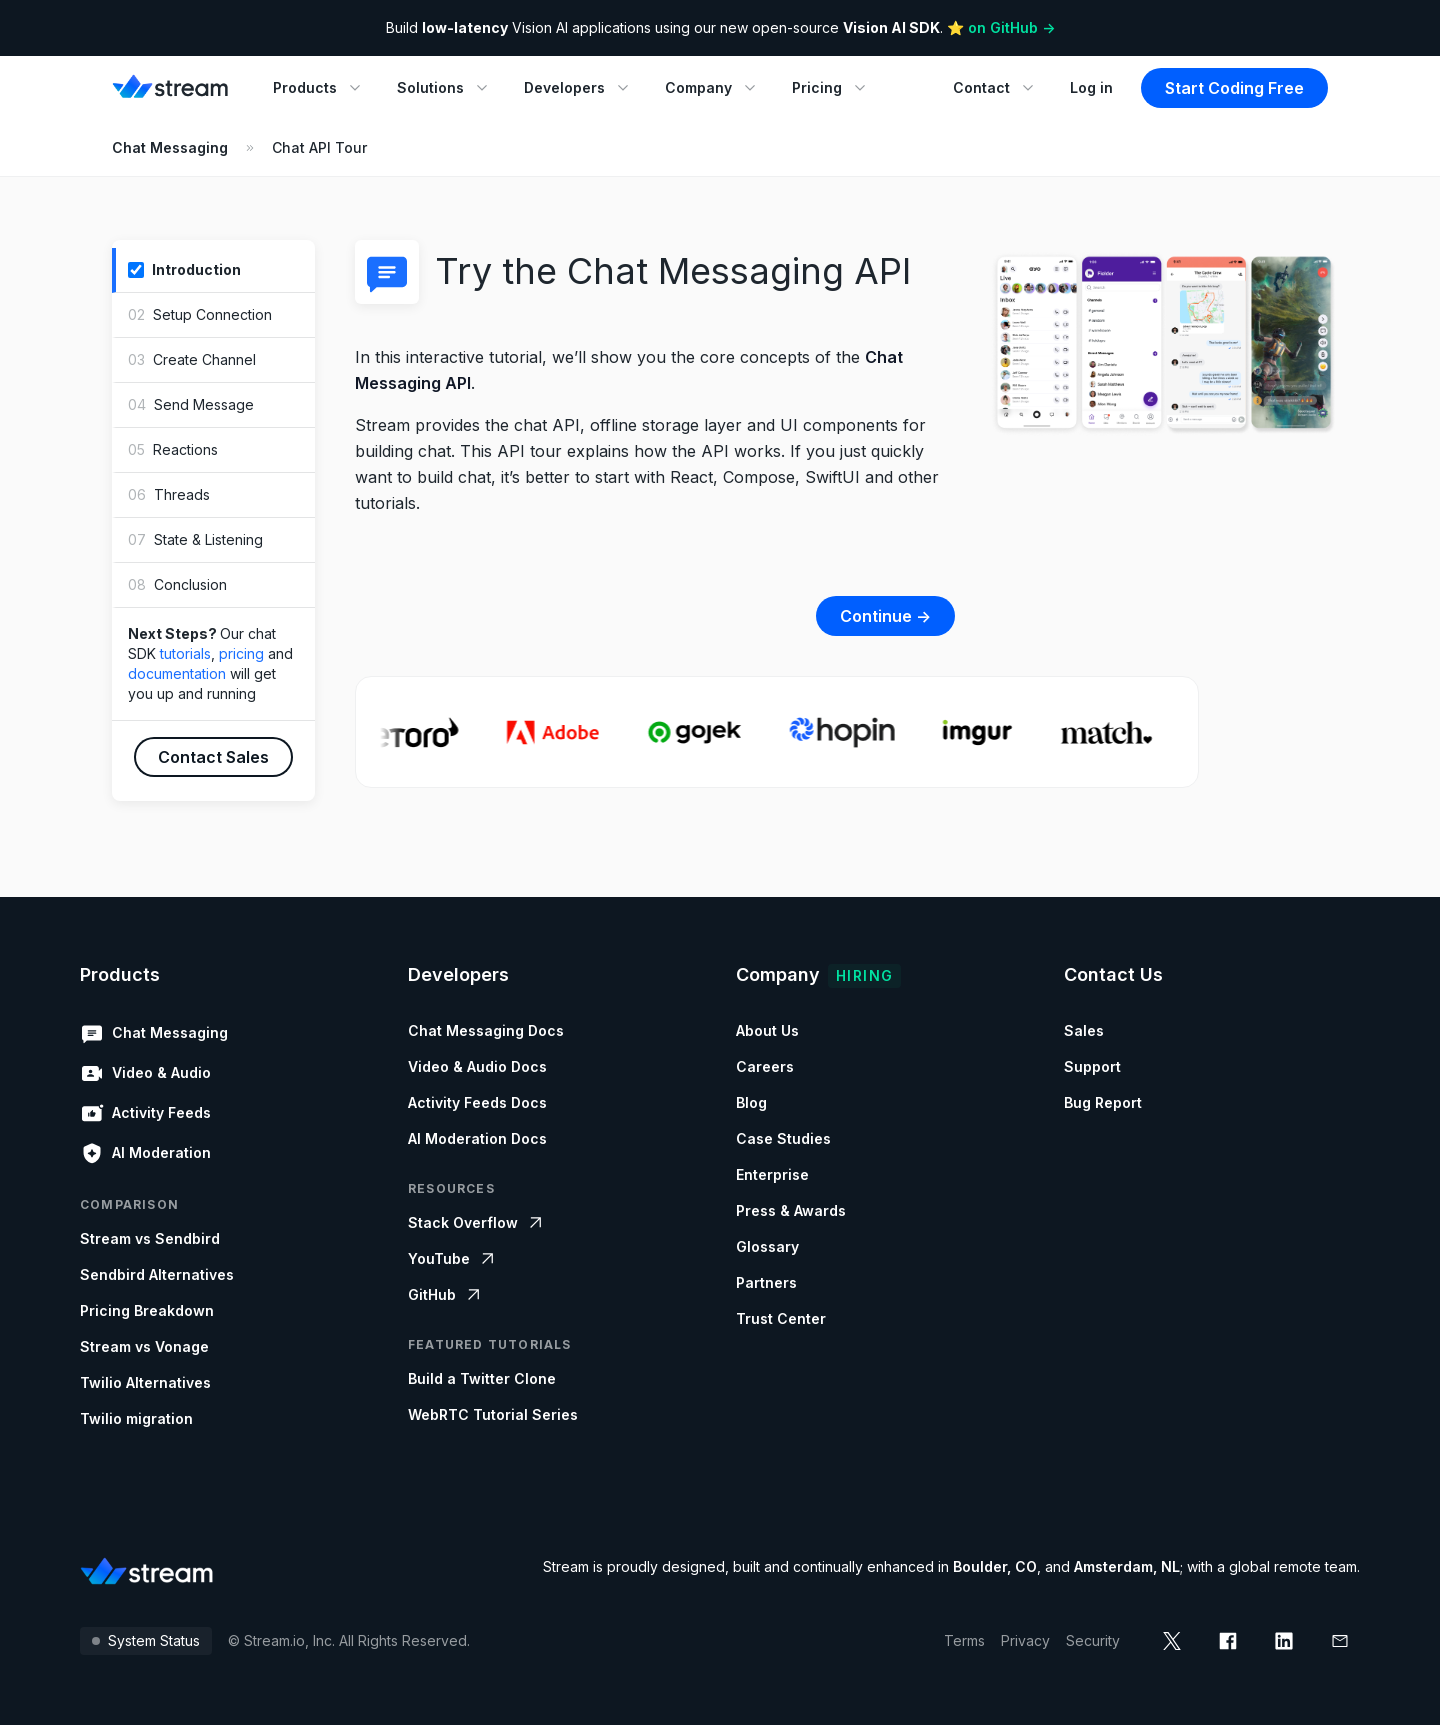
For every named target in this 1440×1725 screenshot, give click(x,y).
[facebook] (1228, 1641)
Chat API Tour (319, 147)
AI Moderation (145, 1153)
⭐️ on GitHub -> (1001, 27)
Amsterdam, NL (1127, 1566)
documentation (177, 673)
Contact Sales (213, 757)
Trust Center (781, 1318)
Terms (964, 1640)
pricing (241, 653)
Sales (1084, 1030)
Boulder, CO (995, 1566)
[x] (1172, 1641)
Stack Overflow (477, 1223)
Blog (751, 1102)
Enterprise (772, 1174)
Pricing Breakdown (147, 1310)
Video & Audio (145, 1073)
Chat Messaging (170, 147)
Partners (766, 1282)
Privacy (1025, 1640)
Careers (765, 1066)
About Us (767, 1030)
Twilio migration (136, 1418)
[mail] (1340, 1641)
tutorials (185, 653)
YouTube (453, 1259)
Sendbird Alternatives (157, 1274)
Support (1092, 1066)
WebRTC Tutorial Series (493, 1414)
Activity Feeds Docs (477, 1102)
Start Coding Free (1234, 88)
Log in (1091, 87)
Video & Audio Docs (477, 1066)
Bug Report (1103, 1102)
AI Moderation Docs (477, 1138)
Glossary (767, 1246)
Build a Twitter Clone (482, 1378)
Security (1093, 1640)
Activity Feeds (145, 1113)
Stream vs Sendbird (150, 1238)
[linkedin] (1284, 1641)
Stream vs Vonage (144, 1346)
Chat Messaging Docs (486, 1030)
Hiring (864, 975)
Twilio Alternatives (145, 1382)
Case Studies (783, 1138)
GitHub (446, 1295)
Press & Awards (791, 1210)
